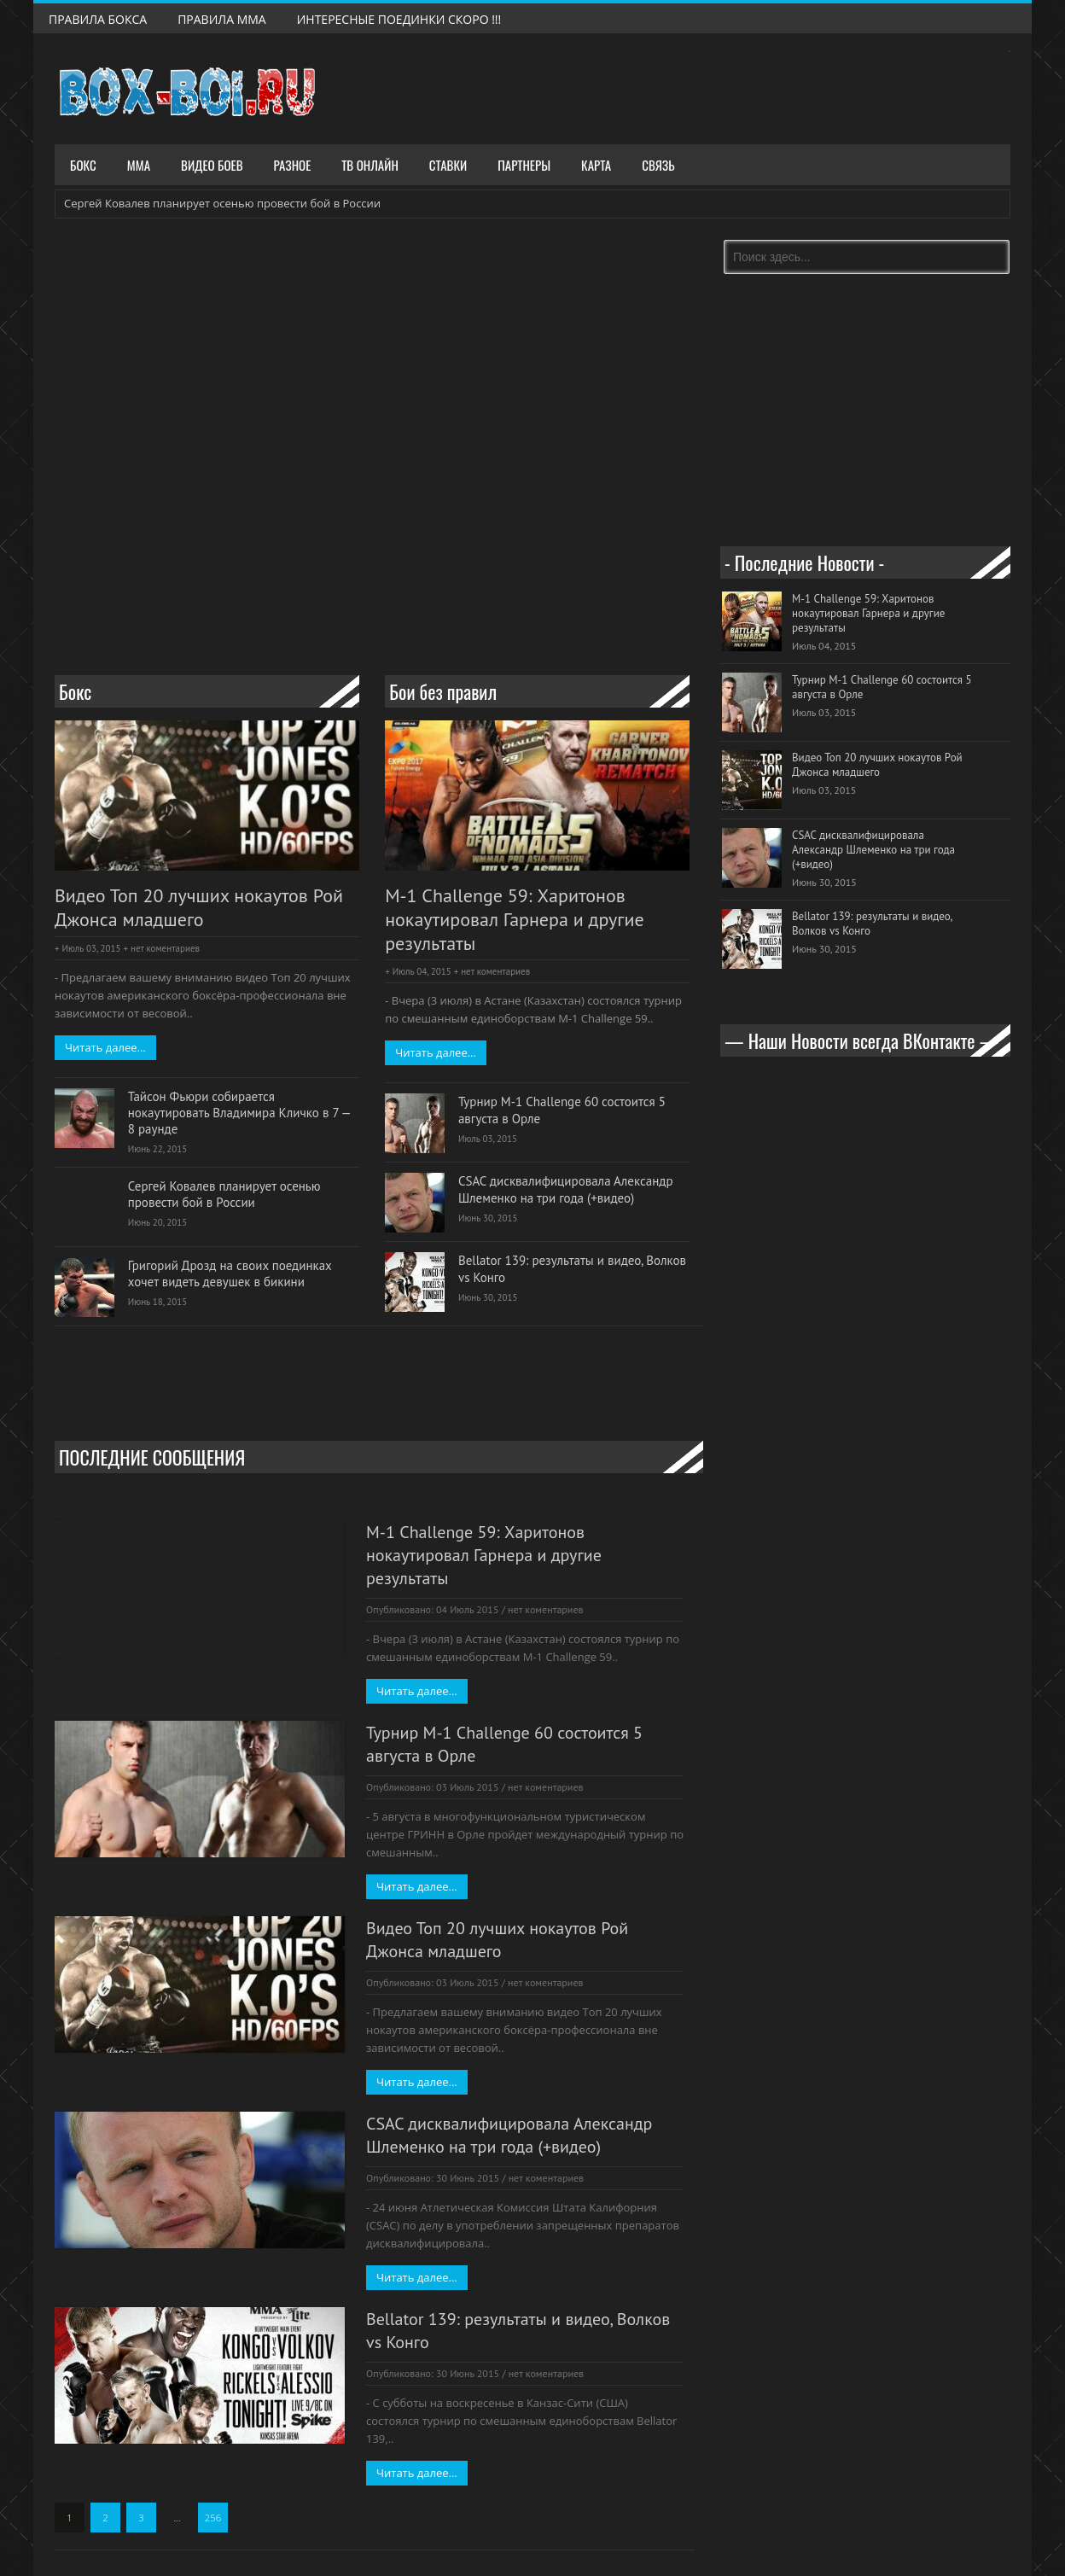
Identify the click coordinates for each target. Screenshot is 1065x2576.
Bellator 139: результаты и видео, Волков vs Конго (572, 1268)
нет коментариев (165, 948)
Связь (658, 164)
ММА (138, 164)
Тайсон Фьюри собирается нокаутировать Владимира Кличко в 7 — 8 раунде (239, 1112)
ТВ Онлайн (370, 164)
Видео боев (212, 164)
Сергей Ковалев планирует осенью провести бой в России (222, 203)
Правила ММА (222, 19)
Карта (596, 164)
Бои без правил (443, 691)
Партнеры (524, 164)
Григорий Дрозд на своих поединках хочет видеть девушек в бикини (230, 1273)
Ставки (448, 164)
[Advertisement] (379, 598)
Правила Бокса (98, 19)
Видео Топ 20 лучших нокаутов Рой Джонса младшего (199, 907)
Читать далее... (105, 1047)
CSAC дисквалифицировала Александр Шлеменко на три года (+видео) (565, 1189)
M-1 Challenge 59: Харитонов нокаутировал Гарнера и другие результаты (514, 919)
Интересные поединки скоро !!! (399, 19)
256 (213, 2517)
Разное (292, 164)
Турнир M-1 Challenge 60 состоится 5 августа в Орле (562, 1109)
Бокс (83, 164)
